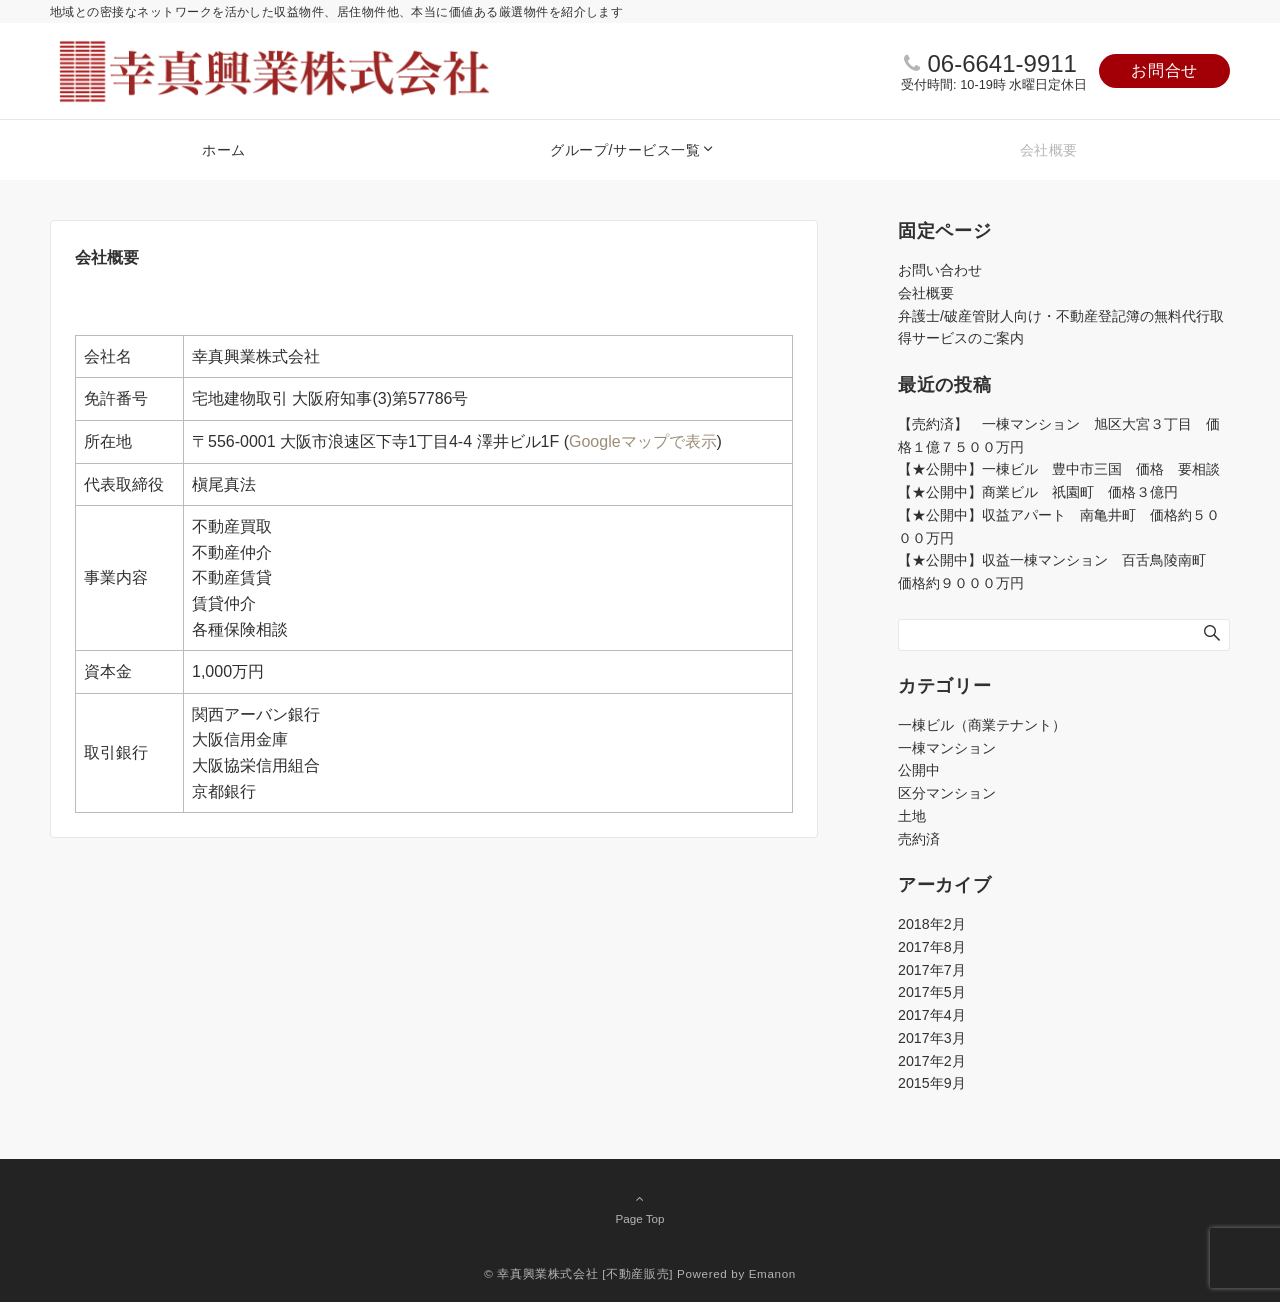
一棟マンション (947, 748)
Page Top (640, 1208)
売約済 (919, 839)
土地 (912, 816)
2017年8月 (932, 947)
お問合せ (1164, 70)
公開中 (919, 770)
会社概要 (926, 293)
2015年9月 (932, 1083)
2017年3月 (932, 1038)
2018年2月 (932, 924)
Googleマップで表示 (643, 441)
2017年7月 (932, 970)
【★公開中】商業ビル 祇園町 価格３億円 (1045, 492)
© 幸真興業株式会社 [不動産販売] (578, 1273)
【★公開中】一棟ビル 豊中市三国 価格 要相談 (1059, 469)
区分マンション (947, 793)
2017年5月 (932, 992)
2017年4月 (932, 1015)
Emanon (772, 1273)
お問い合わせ (940, 270)
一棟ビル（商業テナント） (982, 725)
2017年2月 (932, 1061)
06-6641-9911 (1001, 63)
